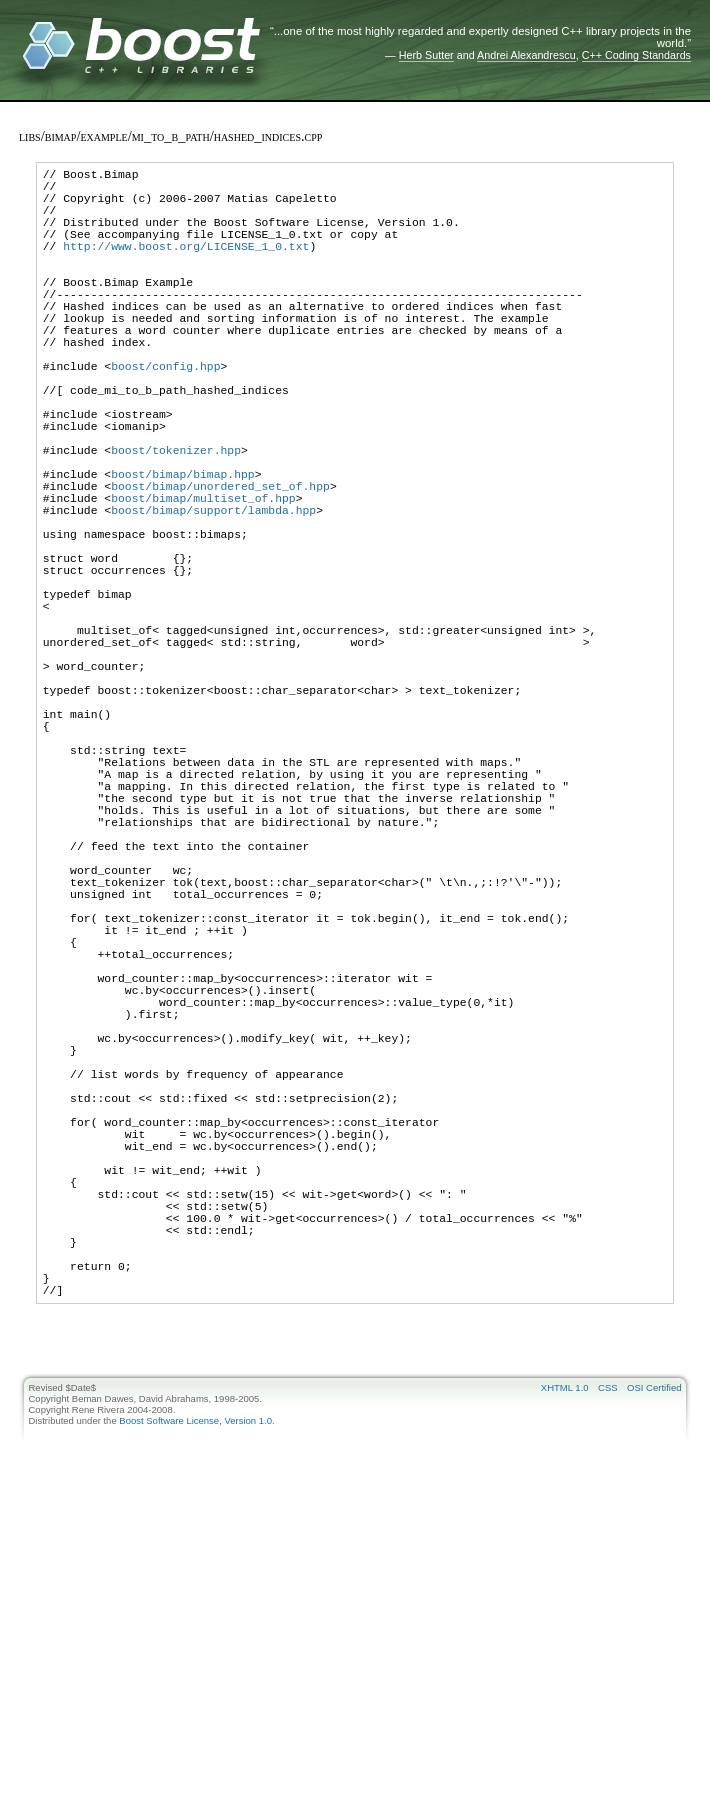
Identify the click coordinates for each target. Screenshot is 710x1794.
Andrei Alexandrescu (526, 55)
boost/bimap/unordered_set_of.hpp (220, 566)
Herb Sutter (426, 55)
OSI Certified (654, 1669)
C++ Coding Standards (636, 55)
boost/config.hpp (165, 416)
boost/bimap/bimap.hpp (183, 551)
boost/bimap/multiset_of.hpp (203, 581)
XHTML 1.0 (565, 1669)
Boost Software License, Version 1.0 (195, 1702)
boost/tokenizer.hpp (176, 521)
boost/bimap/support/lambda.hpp (213, 596)
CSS (608, 1669)
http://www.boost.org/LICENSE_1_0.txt (186, 266)
